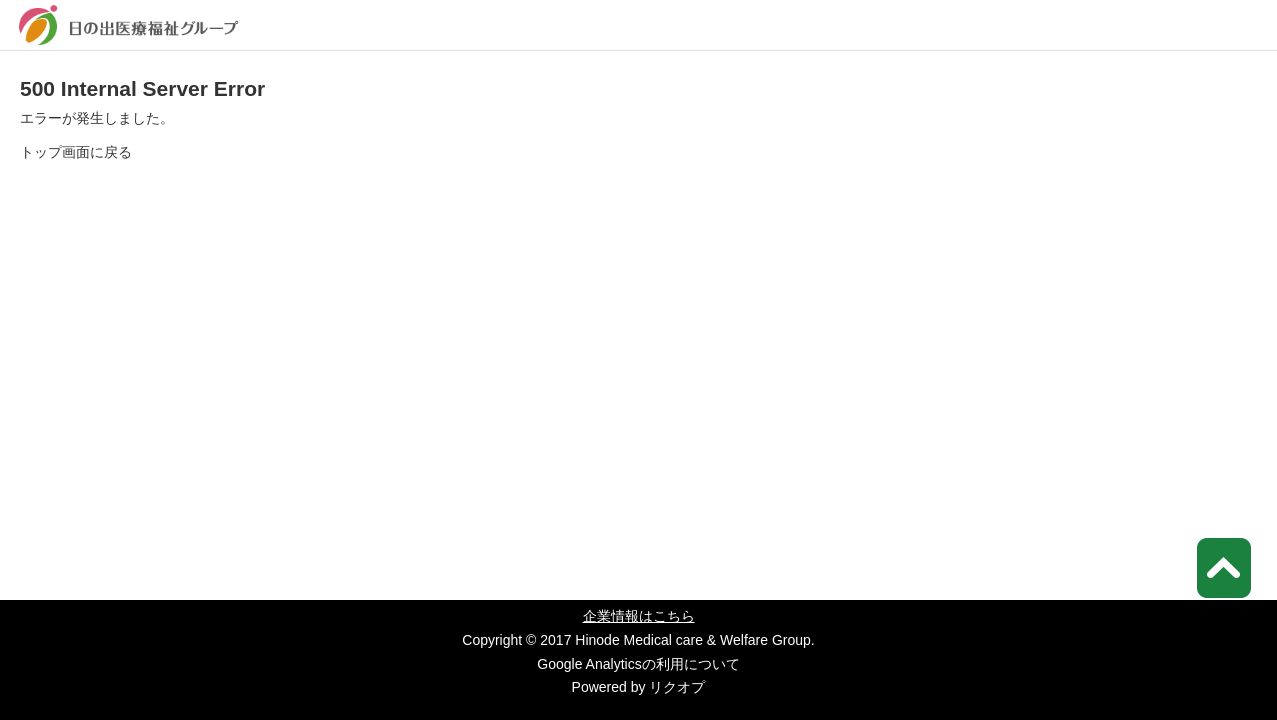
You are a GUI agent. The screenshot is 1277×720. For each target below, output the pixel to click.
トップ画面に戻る (76, 152)
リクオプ (677, 687)
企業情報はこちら (639, 616)
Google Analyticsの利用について (638, 664)
